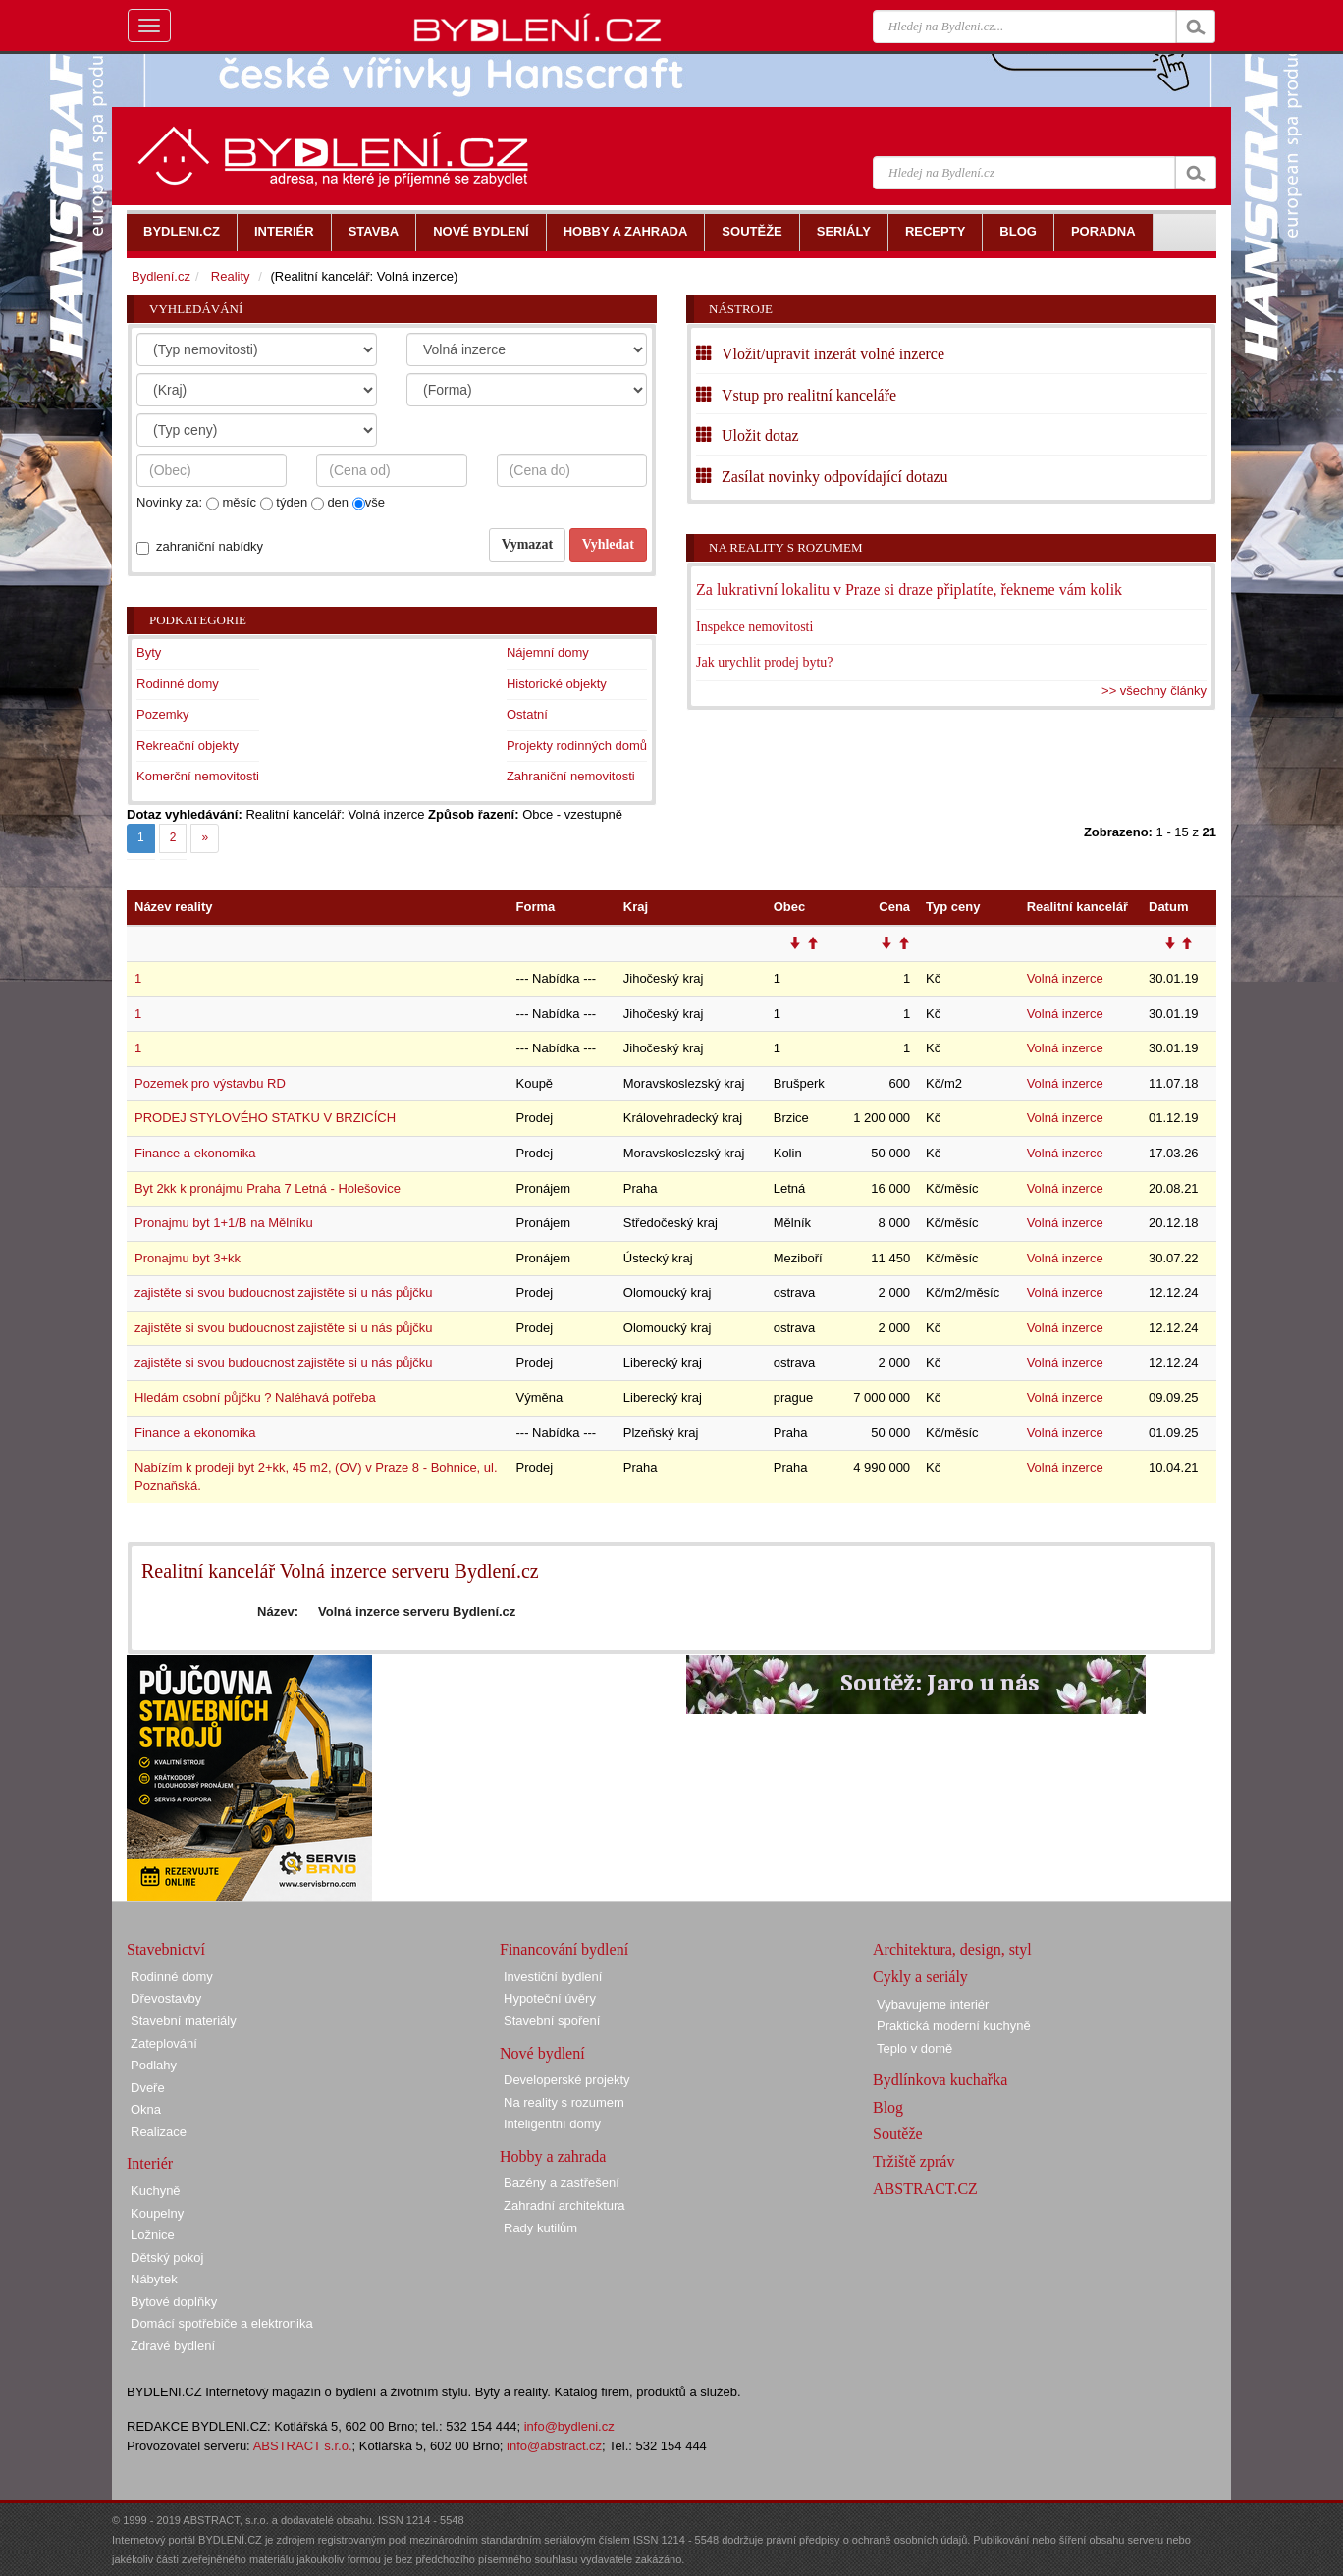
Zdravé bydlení (173, 2345)
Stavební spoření (552, 2020)
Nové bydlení (542, 2053)
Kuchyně (156, 2190)
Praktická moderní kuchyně (954, 2025)
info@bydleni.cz (569, 2426)
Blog (888, 2107)
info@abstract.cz (554, 2446)
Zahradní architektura (564, 2205)
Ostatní (527, 714)
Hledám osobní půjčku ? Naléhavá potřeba (255, 1397)
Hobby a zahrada (553, 2156)
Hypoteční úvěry (550, 1998)
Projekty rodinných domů (577, 745)
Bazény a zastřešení (561, 2182)
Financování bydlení (564, 1949)
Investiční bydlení (553, 1976)
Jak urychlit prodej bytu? (764, 662)
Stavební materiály (184, 2020)
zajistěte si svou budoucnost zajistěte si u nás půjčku (283, 1292)
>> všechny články (1154, 690)
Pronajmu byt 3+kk (187, 1258)
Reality (230, 276)
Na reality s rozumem (786, 547)
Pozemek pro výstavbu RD (210, 1083)
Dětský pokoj (167, 2257)
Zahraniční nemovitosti (571, 776)
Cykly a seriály (920, 1976)
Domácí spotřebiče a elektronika (222, 2323)
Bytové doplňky (174, 2301)
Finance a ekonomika (195, 1153)
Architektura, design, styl (952, 1949)
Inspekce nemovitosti (754, 626)
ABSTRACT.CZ (925, 2188)
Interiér (150, 2163)
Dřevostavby (166, 1998)
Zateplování (164, 2043)
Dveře (148, 2087)
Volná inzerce (1065, 978)
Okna (146, 2109)
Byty (148, 652)
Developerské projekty (567, 2079)
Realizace (159, 2131)
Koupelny (157, 2213)
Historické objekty (557, 683)
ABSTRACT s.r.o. (302, 2446)
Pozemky (162, 714)
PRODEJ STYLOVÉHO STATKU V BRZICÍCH (265, 1117)
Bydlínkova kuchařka (940, 2079)
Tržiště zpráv (913, 2161)
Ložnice (153, 2234)
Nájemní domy (548, 652)
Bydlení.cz (161, 276)
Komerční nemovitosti (197, 776)
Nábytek (154, 2279)
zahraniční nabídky (209, 546)
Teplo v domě (914, 2048)
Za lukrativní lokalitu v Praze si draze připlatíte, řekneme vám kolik (909, 589)
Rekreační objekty (187, 745)
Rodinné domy (177, 683)
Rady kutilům (540, 2228)
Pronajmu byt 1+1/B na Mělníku (223, 1222)
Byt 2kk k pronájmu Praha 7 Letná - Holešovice (267, 1188)
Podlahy (154, 2065)
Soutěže (898, 2133)
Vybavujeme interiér (933, 2004)
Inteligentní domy (552, 2124)
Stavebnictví (166, 1949)
